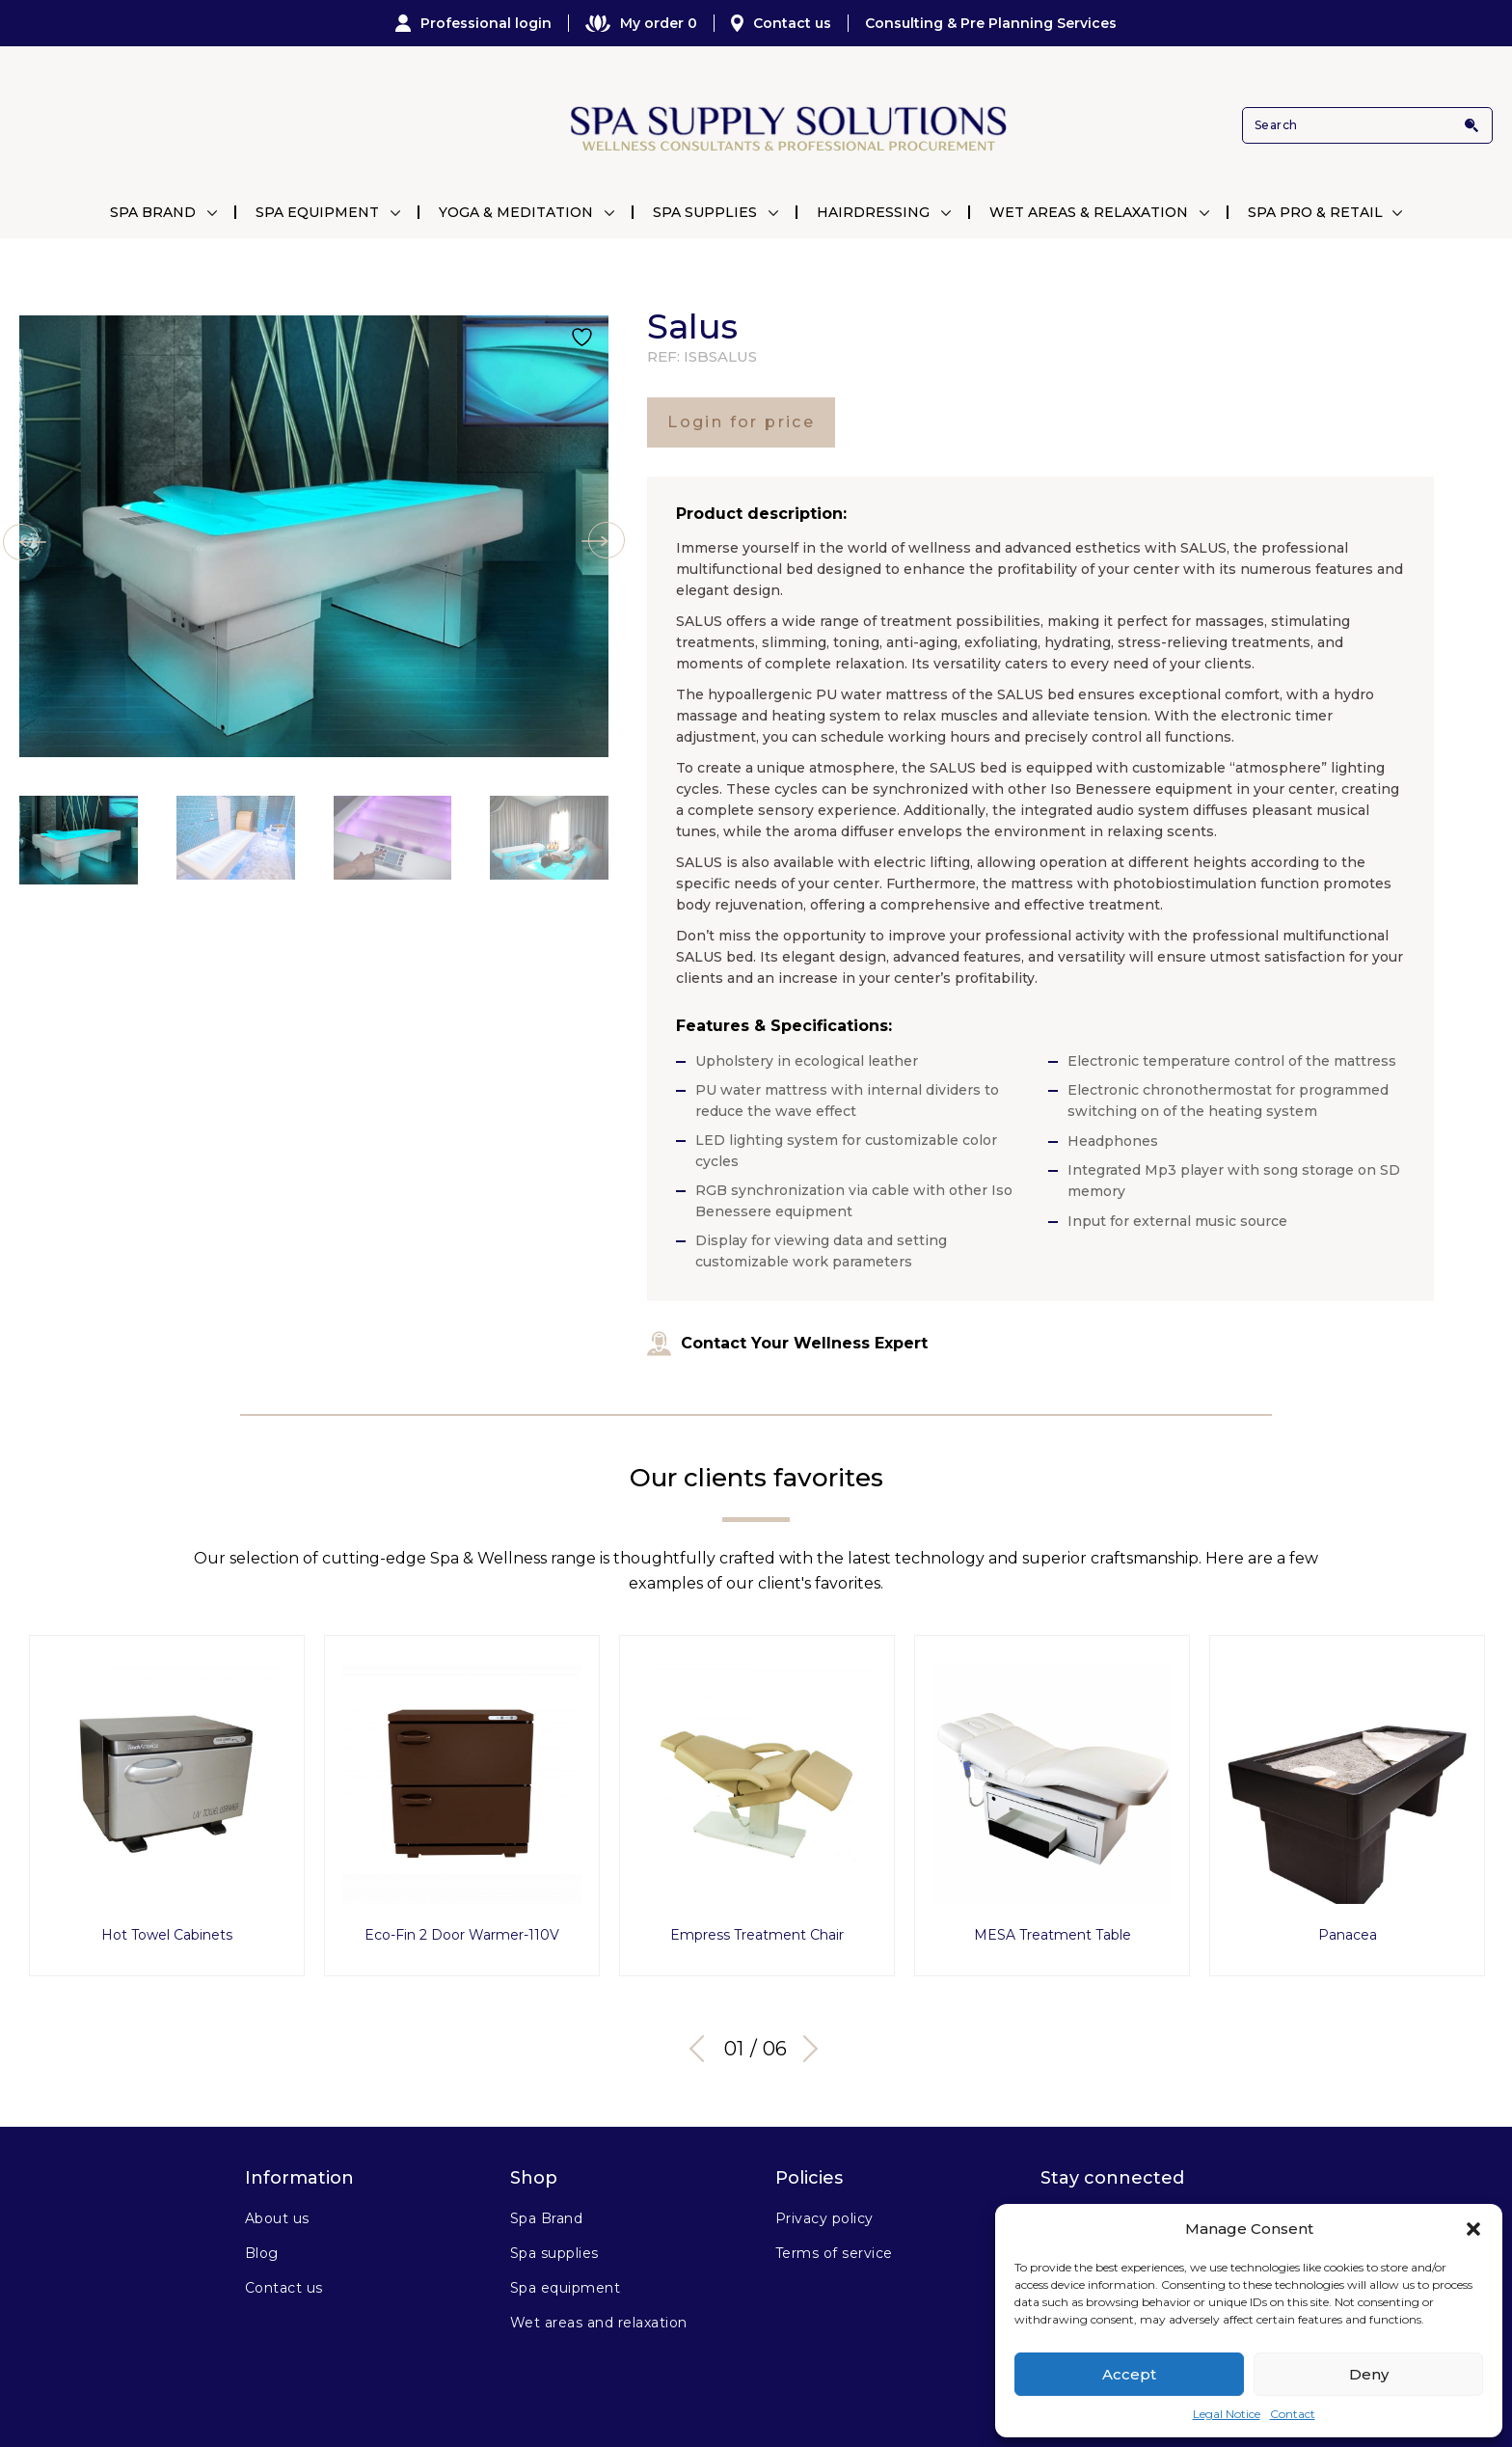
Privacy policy (824, 2218)
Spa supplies (554, 2253)
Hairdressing (873, 212)
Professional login (473, 23)
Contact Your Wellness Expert (787, 1343)
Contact (1292, 2413)
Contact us (781, 23)
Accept (1129, 2374)
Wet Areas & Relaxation (1088, 212)
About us (277, 2218)
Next (804, 2048)
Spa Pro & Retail (1315, 212)
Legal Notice (1226, 2413)
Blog (262, 2253)
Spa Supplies (705, 212)
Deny (1369, 2374)
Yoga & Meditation (516, 212)
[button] (1473, 2229)
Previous (702, 2048)
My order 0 (641, 23)
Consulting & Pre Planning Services (991, 23)
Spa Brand (153, 212)
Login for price (741, 422)
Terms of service (834, 2253)
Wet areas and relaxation (599, 2322)
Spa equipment (565, 2288)
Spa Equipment (317, 212)
